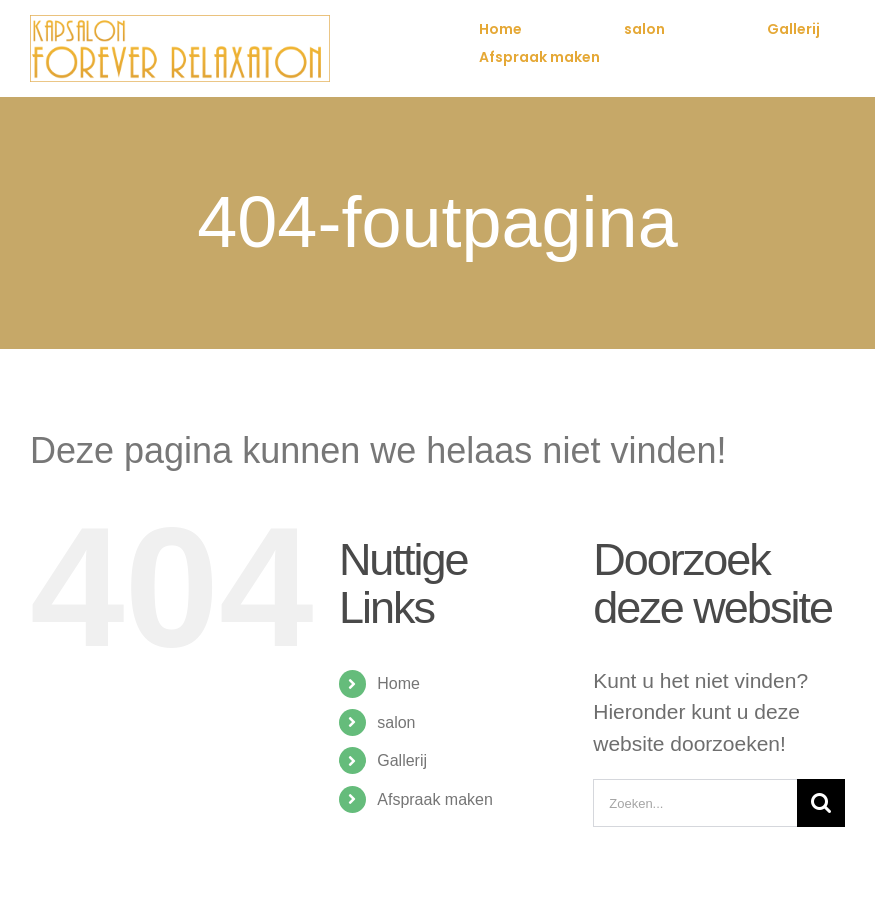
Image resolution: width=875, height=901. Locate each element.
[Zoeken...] (695, 803)
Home (398, 683)
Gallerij (402, 760)
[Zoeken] (821, 803)
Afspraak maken (435, 799)
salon (396, 722)
